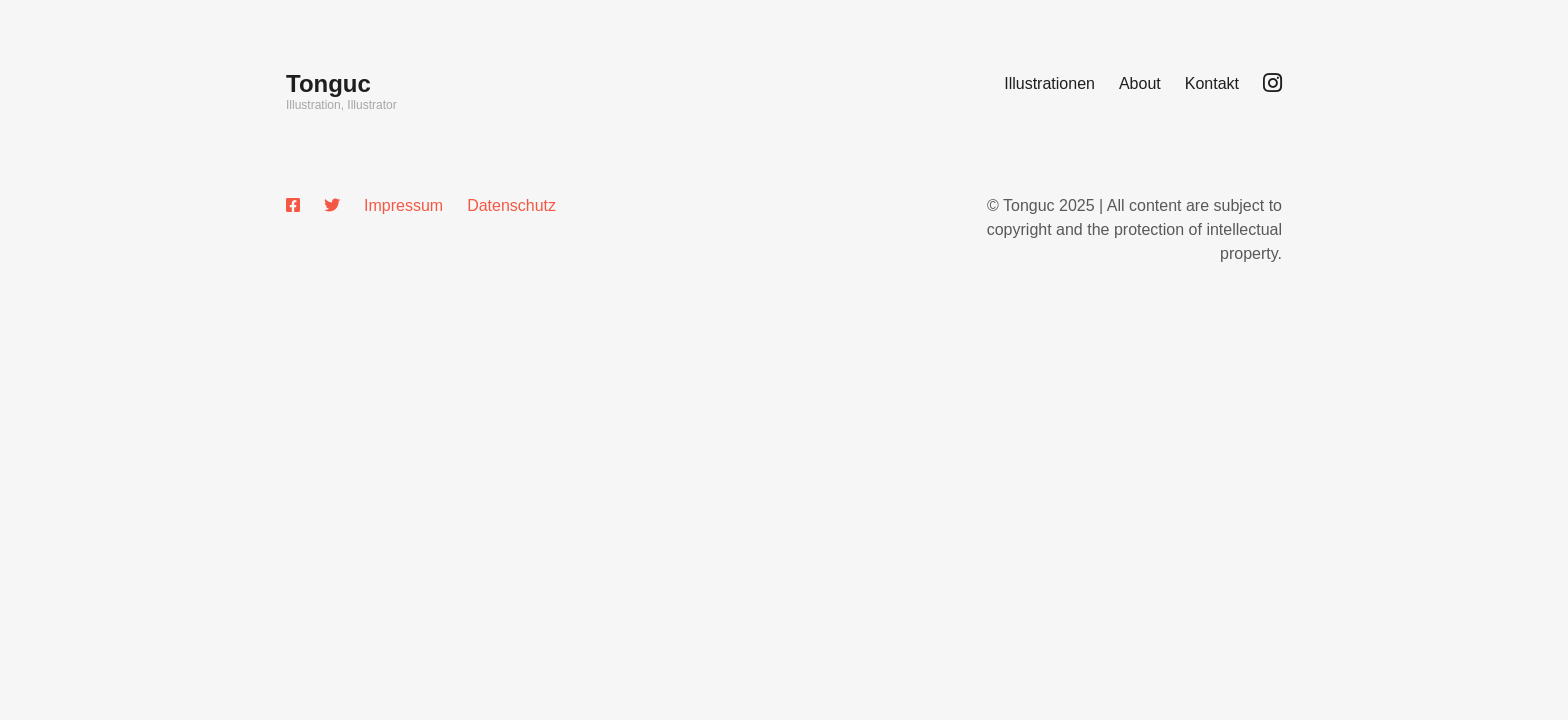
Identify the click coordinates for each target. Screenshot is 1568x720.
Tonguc (328, 83)
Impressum (403, 205)
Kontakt (1212, 83)
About (1140, 83)
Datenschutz (511, 205)
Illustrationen (1049, 83)
